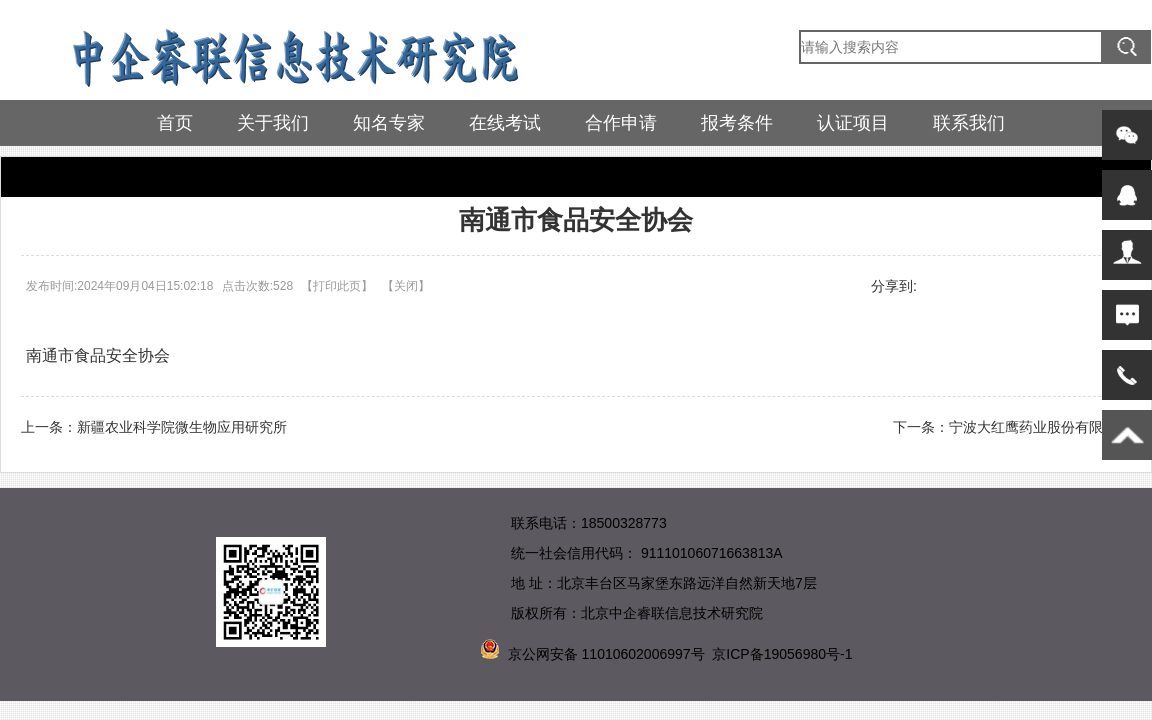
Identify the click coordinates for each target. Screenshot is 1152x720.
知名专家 (389, 123)
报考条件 (737, 123)
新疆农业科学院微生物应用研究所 (182, 427)
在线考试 (505, 123)
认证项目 (853, 123)
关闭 (406, 286)
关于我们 (273, 123)
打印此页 (337, 286)
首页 (175, 123)
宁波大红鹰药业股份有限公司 (1040, 427)
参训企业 (87, 176)
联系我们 (969, 123)
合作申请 (621, 123)
